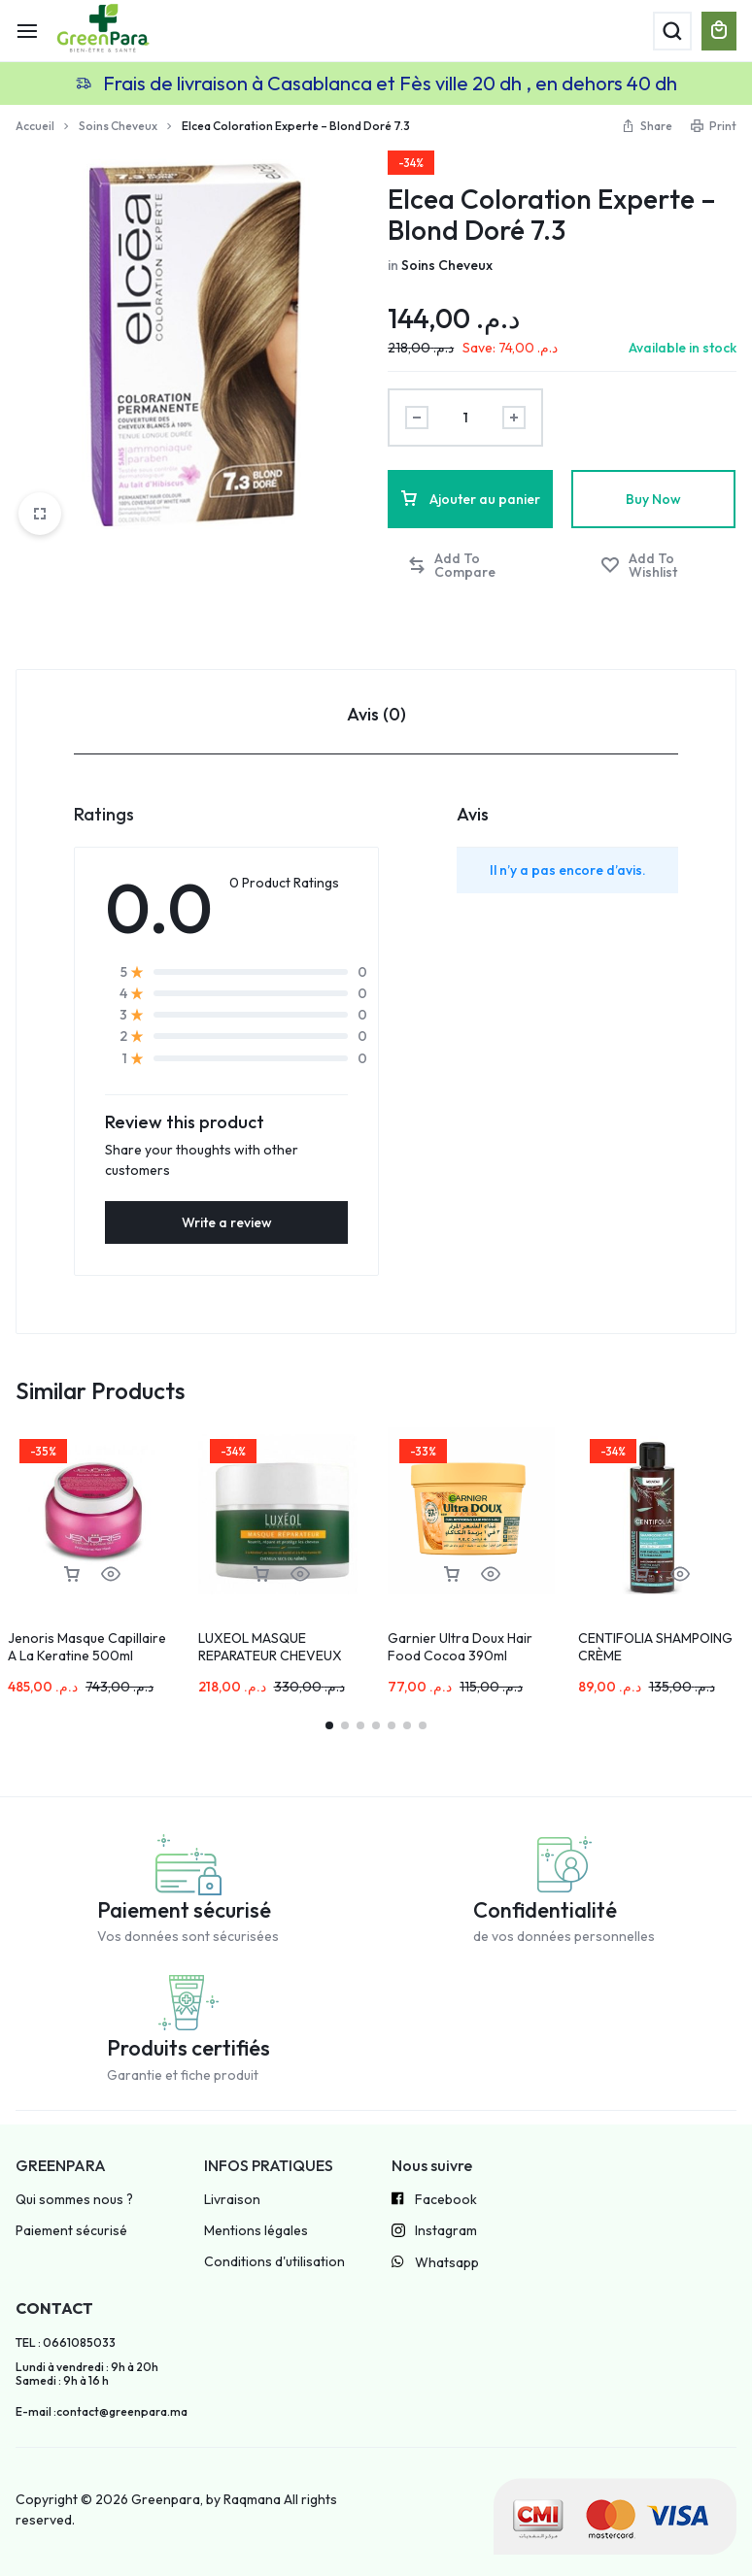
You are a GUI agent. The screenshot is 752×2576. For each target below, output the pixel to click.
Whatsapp (435, 2263)
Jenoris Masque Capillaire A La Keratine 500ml (87, 1646)
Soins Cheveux (118, 125)
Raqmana (252, 2499)
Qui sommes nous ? (74, 2199)
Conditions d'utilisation (274, 2262)
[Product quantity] (465, 417)
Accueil (35, 125)
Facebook (434, 2200)
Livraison (232, 2199)
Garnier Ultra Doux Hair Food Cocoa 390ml (460, 1646)
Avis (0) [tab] (376, 714)
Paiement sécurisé (71, 2231)
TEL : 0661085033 (66, 2343)
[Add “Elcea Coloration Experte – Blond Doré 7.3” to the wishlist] (658, 565)
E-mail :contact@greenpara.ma (102, 2412)
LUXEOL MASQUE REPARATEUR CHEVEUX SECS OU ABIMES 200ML (274, 1655)
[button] (471, 565)
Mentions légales (256, 2231)
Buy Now (653, 499)
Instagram (434, 2232)
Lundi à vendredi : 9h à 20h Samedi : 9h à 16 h (87, 2374)
